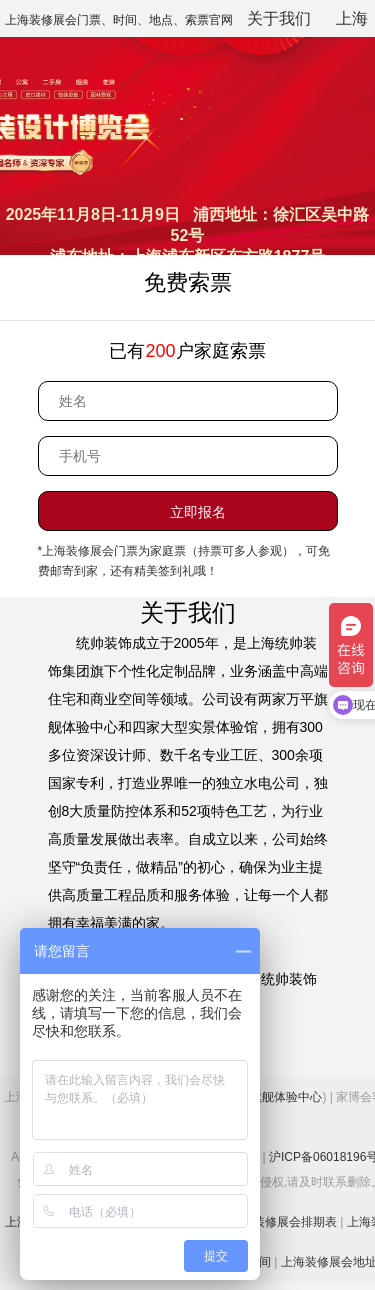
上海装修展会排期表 (283, 1222)
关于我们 (279, 18)
